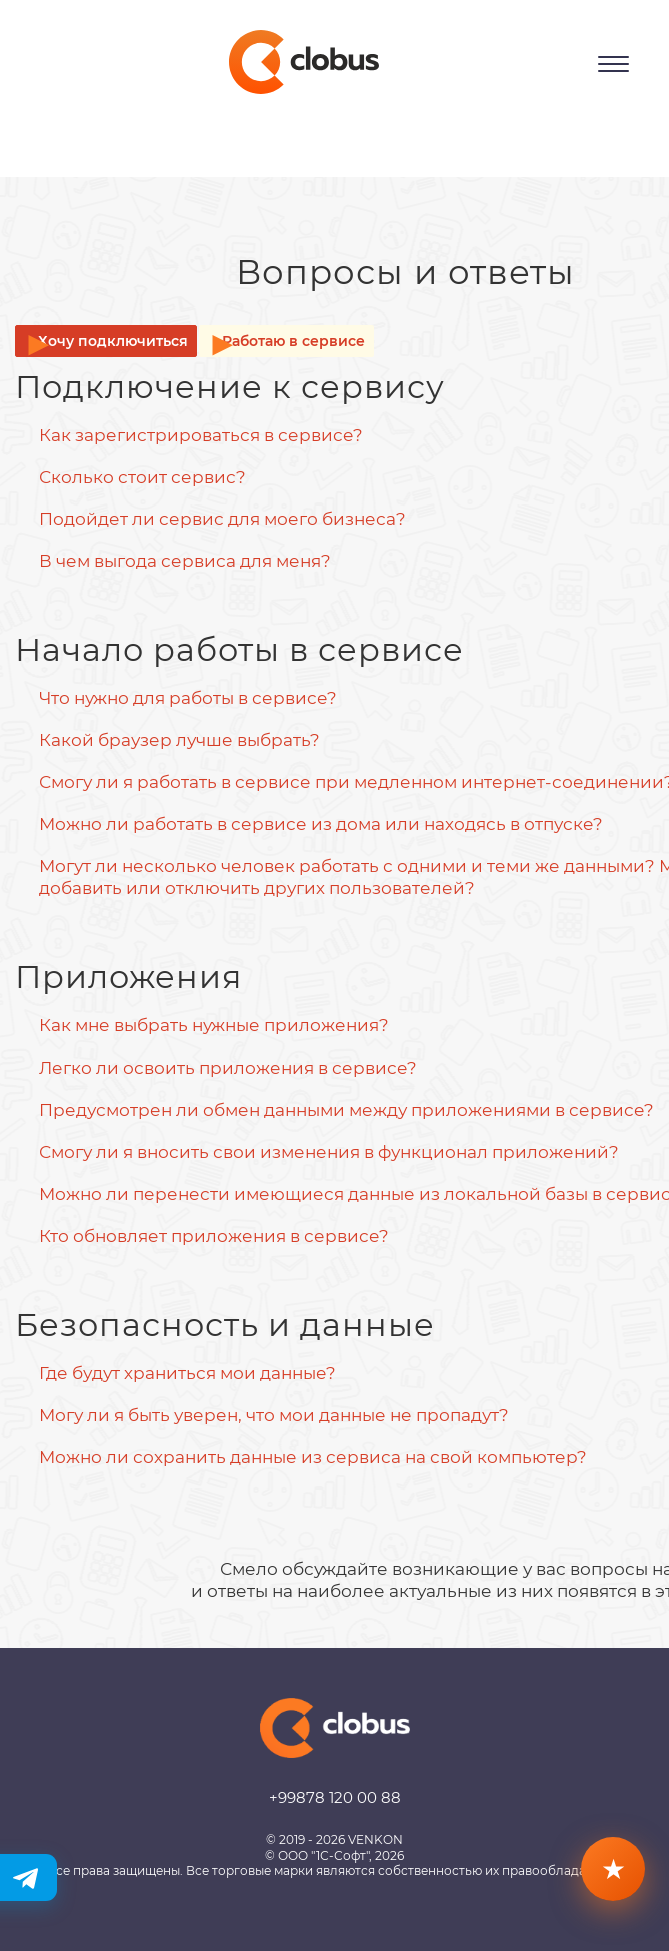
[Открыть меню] (613, 64)
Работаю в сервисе (293, 341)
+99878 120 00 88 (335, 1797)
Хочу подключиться (113, 341)
